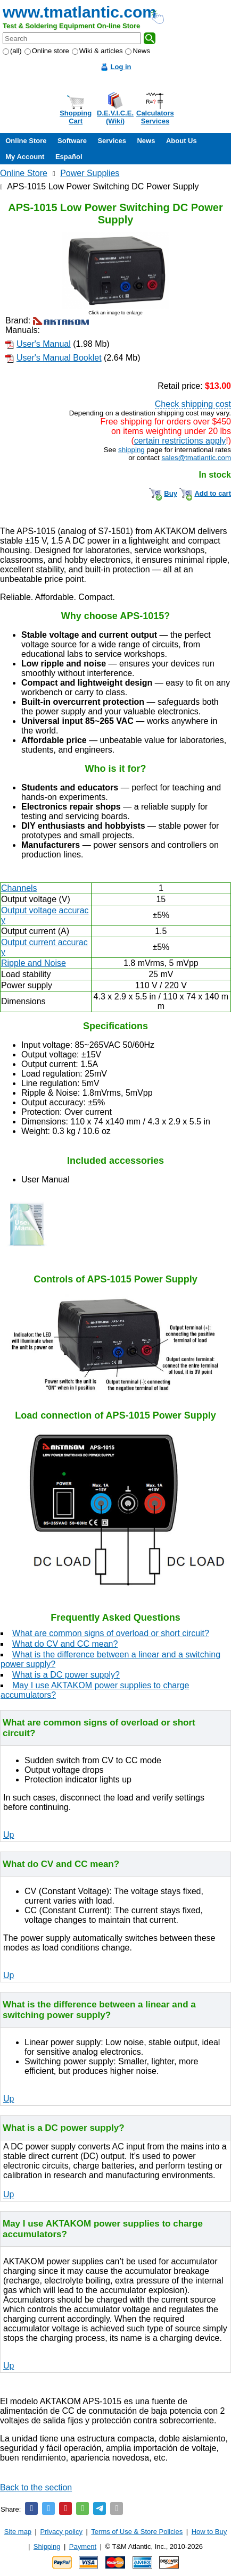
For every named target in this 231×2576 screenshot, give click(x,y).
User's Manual (43, 343)
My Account (24, 157)
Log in (121, 67)
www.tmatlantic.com (79, 12)
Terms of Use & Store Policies (137, 2532)
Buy (170, 493)
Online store (46, 51)
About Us (181, 141)
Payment (82, 2546)
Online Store (25, 141)
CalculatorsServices (155, 117)
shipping (131, 450)
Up (8, 1834)
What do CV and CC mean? (65, 1643)
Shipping (47, 2546)
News (137, 51)
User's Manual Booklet (59, 357)
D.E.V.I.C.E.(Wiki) (115, 117)
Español (68, 157)
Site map (17, 2532)
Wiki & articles (97, 51)
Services (111, 141)
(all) (12, 51)
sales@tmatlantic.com (196, 458)
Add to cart (212, 493)
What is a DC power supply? (66, 1674)
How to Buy (209, 2532)
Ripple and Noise (33, 963)
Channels (19, 888)
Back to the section (36, 2487)
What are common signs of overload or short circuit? (110, 1633)
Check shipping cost (193, 404)
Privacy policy (61, 2532)
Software (72, 141)
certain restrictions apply (180, 440)
